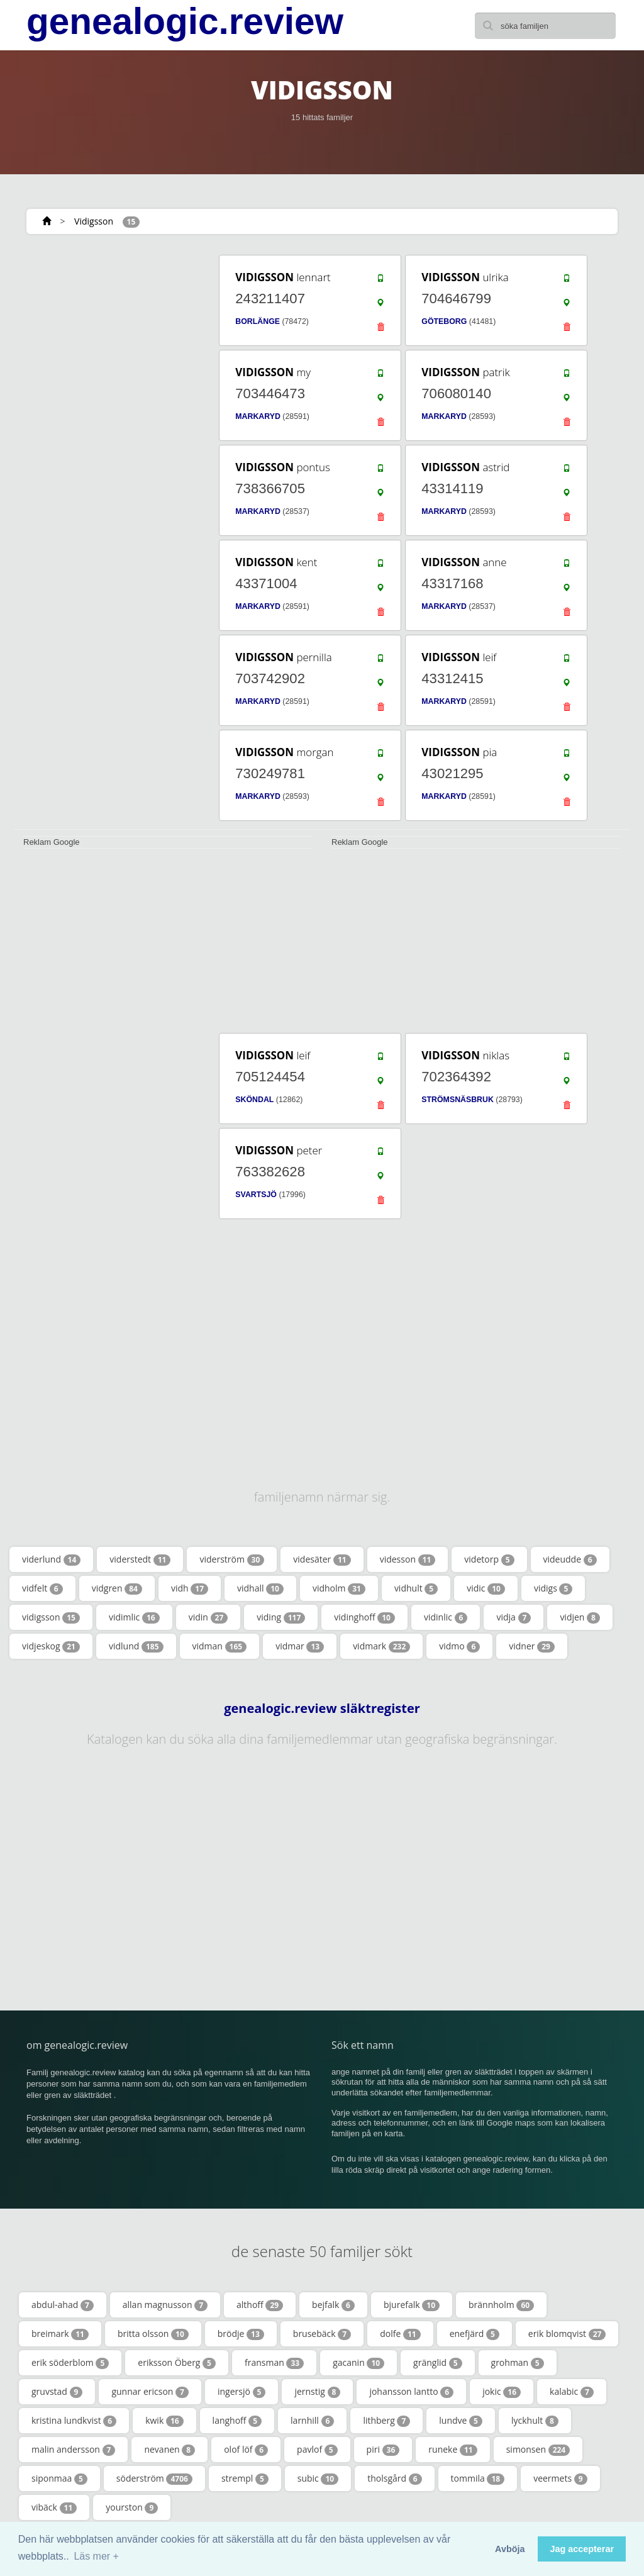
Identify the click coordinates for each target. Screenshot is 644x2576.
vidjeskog (51, 1646)
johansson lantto (411, 2391)
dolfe (400, 2334)
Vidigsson (93, 221)
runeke (452, 2449)
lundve (460, 2420)
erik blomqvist (567, 2334)
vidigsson (51, 1617)
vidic (486, 1588)
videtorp (489, 1559)
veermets (560, 2478)
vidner (532, 1646)
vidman (219, 1646)
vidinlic (446, 1617)
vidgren (117, 1588)
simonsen (538, 2449)
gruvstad (56, 2391)
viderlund (51, 1559)
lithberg (386, 2420)
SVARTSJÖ (256, 1194)
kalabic (572, 2391)
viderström (231, 1559)
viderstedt (139, 1559)
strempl (245, 2478)
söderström (154, 2478)
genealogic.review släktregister (322, 1708)
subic (317, 2478)
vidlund (136, 1646)
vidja (513, 1617)
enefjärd (474, 2334)
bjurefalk (412, 2305)
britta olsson (153, 2334)
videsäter (321, 1559)
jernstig (317, 2391)
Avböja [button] (510, 2549)
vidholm (339, 1588)
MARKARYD (257, 416)
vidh (189, 1588)
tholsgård (394, 2478)
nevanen (169, 2449)
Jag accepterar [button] (582, 2549)
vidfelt (42, 1588)
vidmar (299, 1646)
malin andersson (73, 2449)
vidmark (381, 1646)
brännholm (501, 2305)
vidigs (553, 1588)
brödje (241, 2334)
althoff (259, 2305)
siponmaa (59, 2478)
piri (383, 2449)
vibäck (54, 2507)
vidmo (459, 1646)
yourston (132, 2507)
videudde (570, 1559)
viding (281, 1617)
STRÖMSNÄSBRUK (457, 1099)
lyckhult (534, 2420)
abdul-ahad (62, 2305)
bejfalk (333, 2305)
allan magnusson (165, 2305)
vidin (208, 1617)
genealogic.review (184, 21)
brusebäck (322, 2334)
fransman (274, 2362)
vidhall (260, 1588)
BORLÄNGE (257, 321)
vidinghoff (364, 1617)
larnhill (312, 2420)
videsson (408, 1559)
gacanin (358, 2362)
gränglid (437, 2362)
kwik (164, 2420)
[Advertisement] (107, 331)
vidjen (580, 1617)
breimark (60, 2334)
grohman (517, 2362)
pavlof (317, 2449)
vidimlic (134, 1617)
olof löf (246, 2449)
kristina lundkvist (73, 2420)
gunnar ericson (150, 2391)
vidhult (416, 1588)
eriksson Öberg (177, 2362)
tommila (478, 2478)
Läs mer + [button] (96, 2556)
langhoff (237, 2420)
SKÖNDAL (254, 1099)
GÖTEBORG (444, 321)
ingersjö (241, 2391)
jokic (501, 2391)
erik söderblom (70, 2362)
